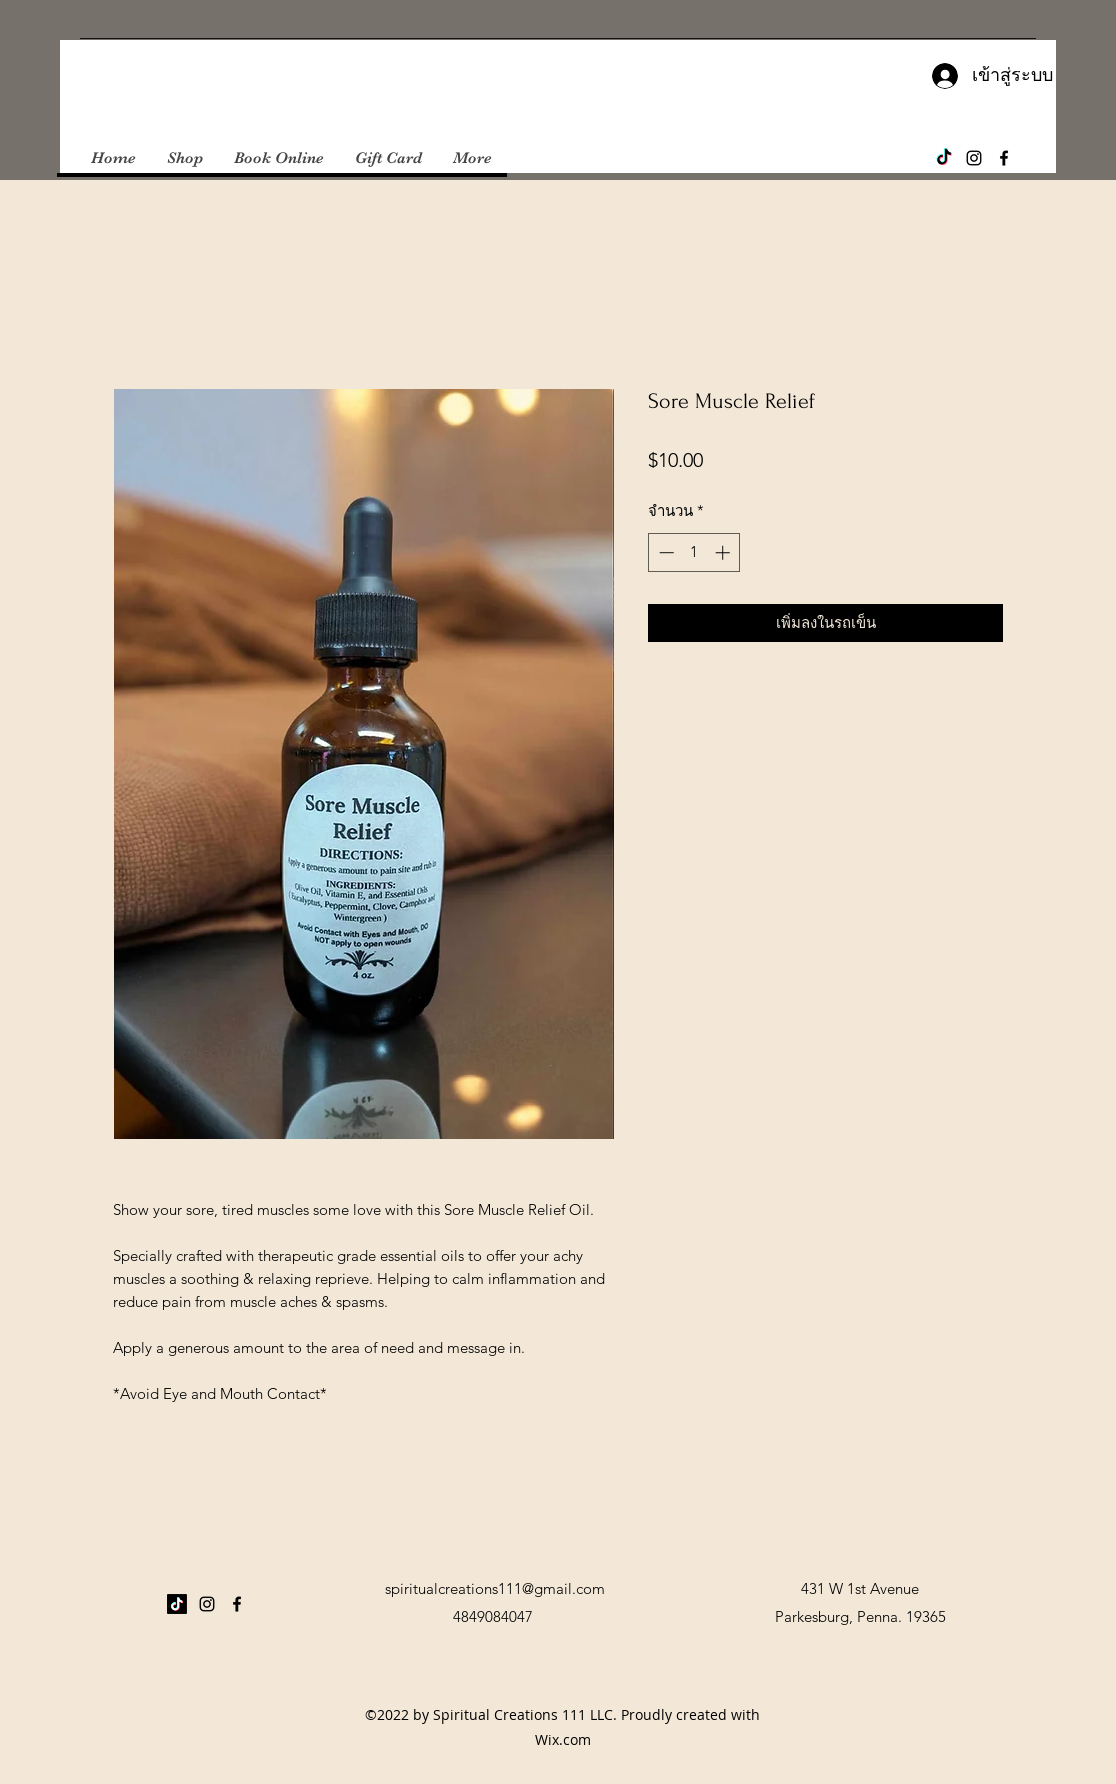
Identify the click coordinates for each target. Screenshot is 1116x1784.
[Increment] (724, 552)
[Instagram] (974, 158)
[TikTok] (944, 158)
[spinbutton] (694, 552)
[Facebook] (1004, 158)
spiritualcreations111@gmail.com (495, 1588)
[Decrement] (664, 552)
